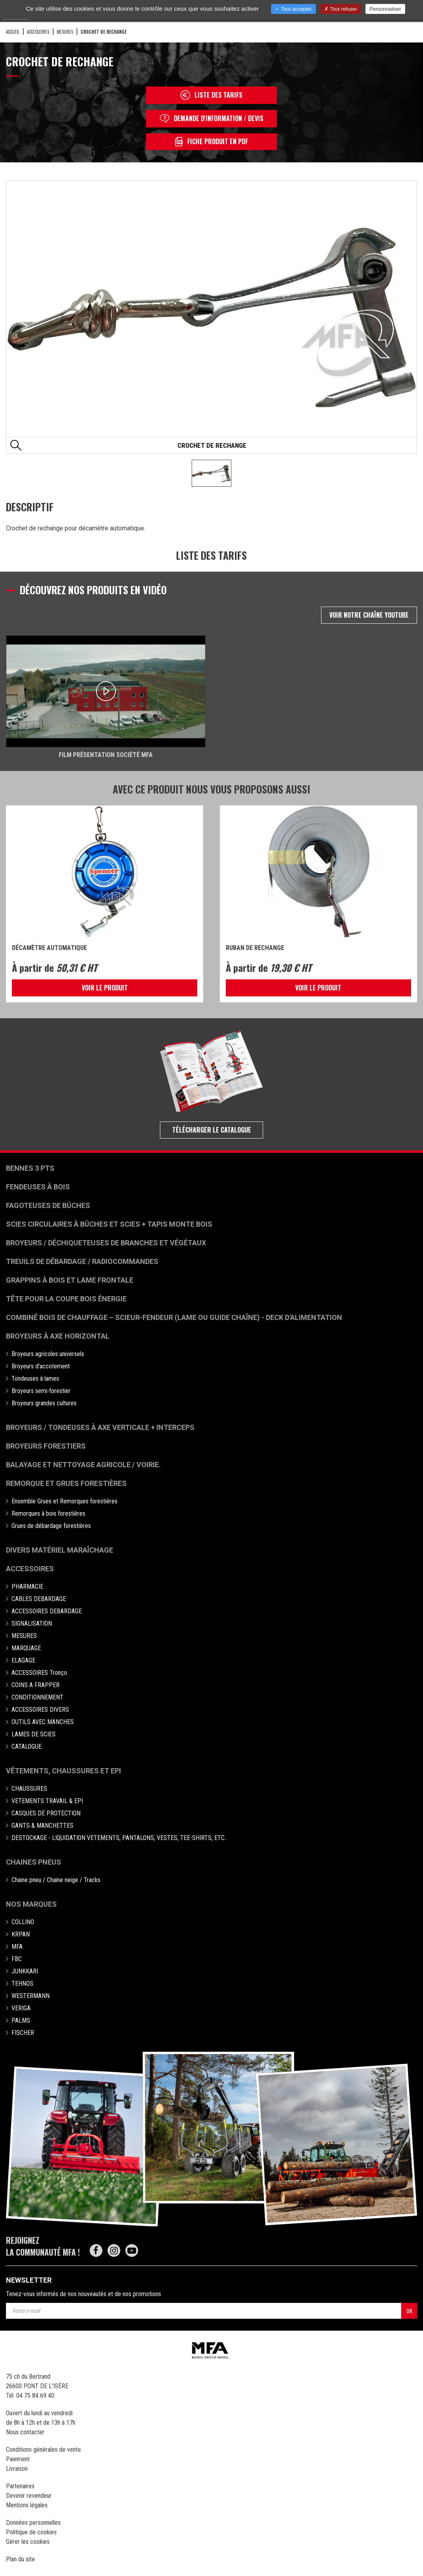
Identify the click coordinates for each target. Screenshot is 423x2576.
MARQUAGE (26, 1648)
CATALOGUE (27, 1746)
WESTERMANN (31, 1996)
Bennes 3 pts (30, 1168)
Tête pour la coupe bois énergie (67, 1299)
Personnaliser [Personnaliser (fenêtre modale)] (385, 9)
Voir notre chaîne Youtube (369, 615)
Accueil (12, 32)
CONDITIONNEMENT (37, 1697)
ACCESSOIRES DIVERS (40, 1709)
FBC (17, 1959)
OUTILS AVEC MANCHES (43, 1722)
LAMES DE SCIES (34, 1734)
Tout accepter (293, 9)
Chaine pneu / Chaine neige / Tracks (56, 1880)
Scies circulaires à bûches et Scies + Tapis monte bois (109, 1224)
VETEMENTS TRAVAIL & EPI (47, 1801)
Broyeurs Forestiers (46, 1446)
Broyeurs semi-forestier (41, 1391)
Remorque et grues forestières (66, 1483)
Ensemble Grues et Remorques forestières (64, 1501)
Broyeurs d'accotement (41, 1366)
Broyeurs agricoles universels (48, 1354)
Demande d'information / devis (211, 118)
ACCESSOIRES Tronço (39, 1672)
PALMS (21, 2020)
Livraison (17, 2468)
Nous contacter (25, 2432)
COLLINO (23, 1922)
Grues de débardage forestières (51, 1526)
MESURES (65, 32)
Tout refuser (340, 9)
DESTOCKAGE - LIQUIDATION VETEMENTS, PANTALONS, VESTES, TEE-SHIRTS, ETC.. (119, 1838)
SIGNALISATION (32, 1623)
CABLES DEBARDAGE (39, 1599)
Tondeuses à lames (35, 1378)
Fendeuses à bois (38, 1187)
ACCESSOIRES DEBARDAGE (47, 1611)
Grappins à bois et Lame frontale (69, 1280)
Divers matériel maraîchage (59, 1550)
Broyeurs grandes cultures (44, 1403)
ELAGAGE (23, 1660)
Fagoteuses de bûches (48, 1205)
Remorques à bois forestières (48, 1513)
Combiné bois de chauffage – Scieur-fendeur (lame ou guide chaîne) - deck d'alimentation (174, 1317)
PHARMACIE (27, 1586)
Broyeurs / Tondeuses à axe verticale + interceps (100, 1427)
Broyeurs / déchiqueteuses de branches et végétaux (106, 1243)
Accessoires (30, 1568)
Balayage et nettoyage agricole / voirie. (83, 1464)
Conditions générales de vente (43, 2449)
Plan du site (20, 2559)
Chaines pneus (33, 1862)
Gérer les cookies (28, 2541)
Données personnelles (33, 2522)
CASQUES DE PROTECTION (46, 1813)
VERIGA (21, 2008)
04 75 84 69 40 (35, 2395)
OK (409, 2310)
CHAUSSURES (29, 1788)
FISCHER (23, 2033)
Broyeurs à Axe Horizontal (58, 1336)
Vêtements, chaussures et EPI (63, 1771)
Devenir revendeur (29, 2495)
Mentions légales (27, 2505)
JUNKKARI (25, 1971)
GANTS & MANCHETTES (42, 1825)
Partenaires (20, 2486)
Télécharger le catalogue (211, 1130)
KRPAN (21, 1934)
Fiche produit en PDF (211, 141)
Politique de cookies (31, 2532)
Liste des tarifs (211, 95)
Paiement (18, 2459)
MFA (17, 1946)
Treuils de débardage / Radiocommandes (82, 1261)
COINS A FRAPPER (36, 1685)
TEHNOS (22, 1983)
